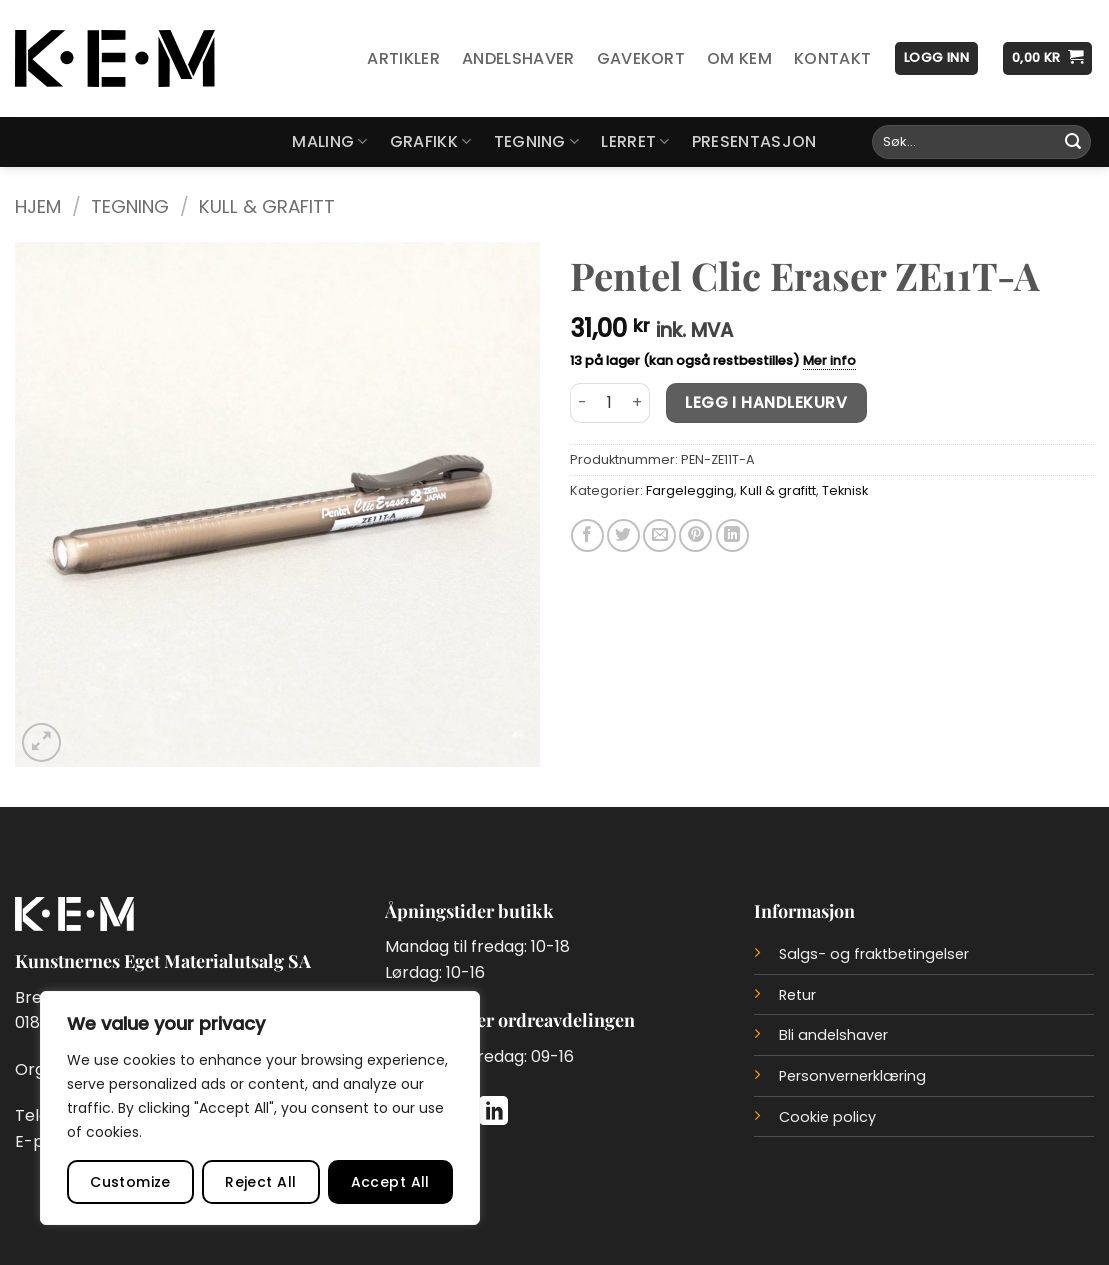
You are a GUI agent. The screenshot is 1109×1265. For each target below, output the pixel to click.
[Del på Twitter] (623, 535)
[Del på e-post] (659, 535)
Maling (329, 141)
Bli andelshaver (833, 1035)
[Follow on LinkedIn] (493, 1113)
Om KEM (739, 58)
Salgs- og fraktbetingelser (874, 954)
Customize (130, 1182)
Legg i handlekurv (766, 402)
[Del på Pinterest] (695, 535)
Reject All (260, 1182)
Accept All (390, 1182)
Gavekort (641, 58)
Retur (797, 995)
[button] (936, 58)
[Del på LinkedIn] (732, 535)
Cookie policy (827, 1117)
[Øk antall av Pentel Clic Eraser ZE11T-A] (638, 403)
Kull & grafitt (267, 206)
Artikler (403, 58)
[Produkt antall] (610, 403)
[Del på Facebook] (587, 535)
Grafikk (431, 141)
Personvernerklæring (852, 1076)
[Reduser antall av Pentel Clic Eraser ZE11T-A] (582, 403)
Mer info (829, 360)
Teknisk (845, 490)
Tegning (537, 141)
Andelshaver (518, 58)
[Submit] (1073, 142)
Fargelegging (690, 490)
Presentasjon (754, 141)
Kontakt (832, 58)
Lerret (635, 141)
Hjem (38, 206)
